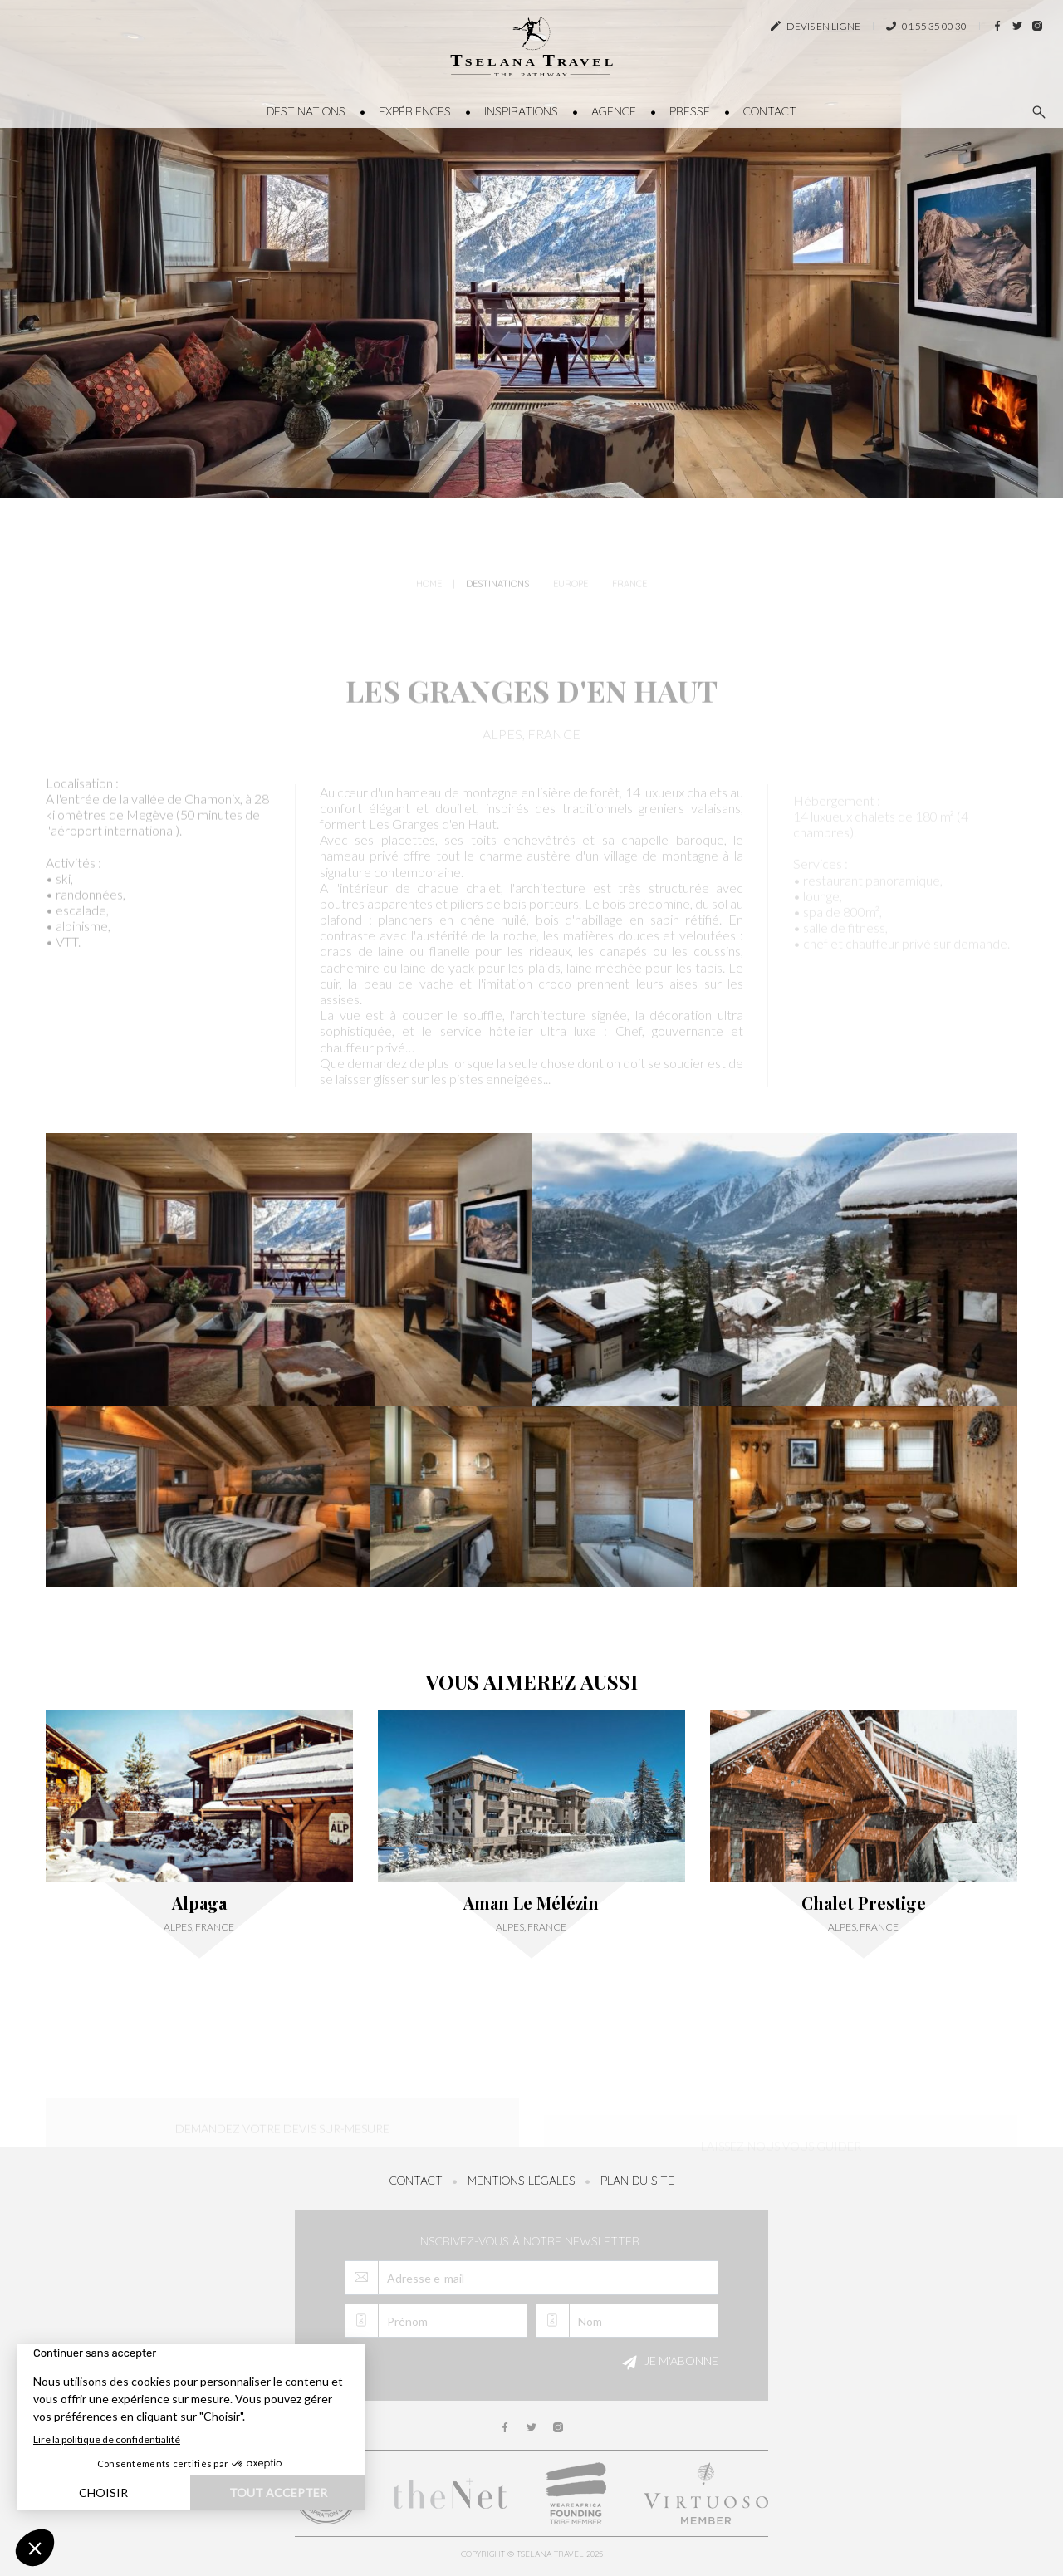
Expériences (415, 111)
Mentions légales (522, 2180)
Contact (769, 111)
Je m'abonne (667, 2362)
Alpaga (199, 1903)
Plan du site (637, 2180)
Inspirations (521, 111)
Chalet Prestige (863, 1903)
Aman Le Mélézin (531, 1903)
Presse (689, 111)
